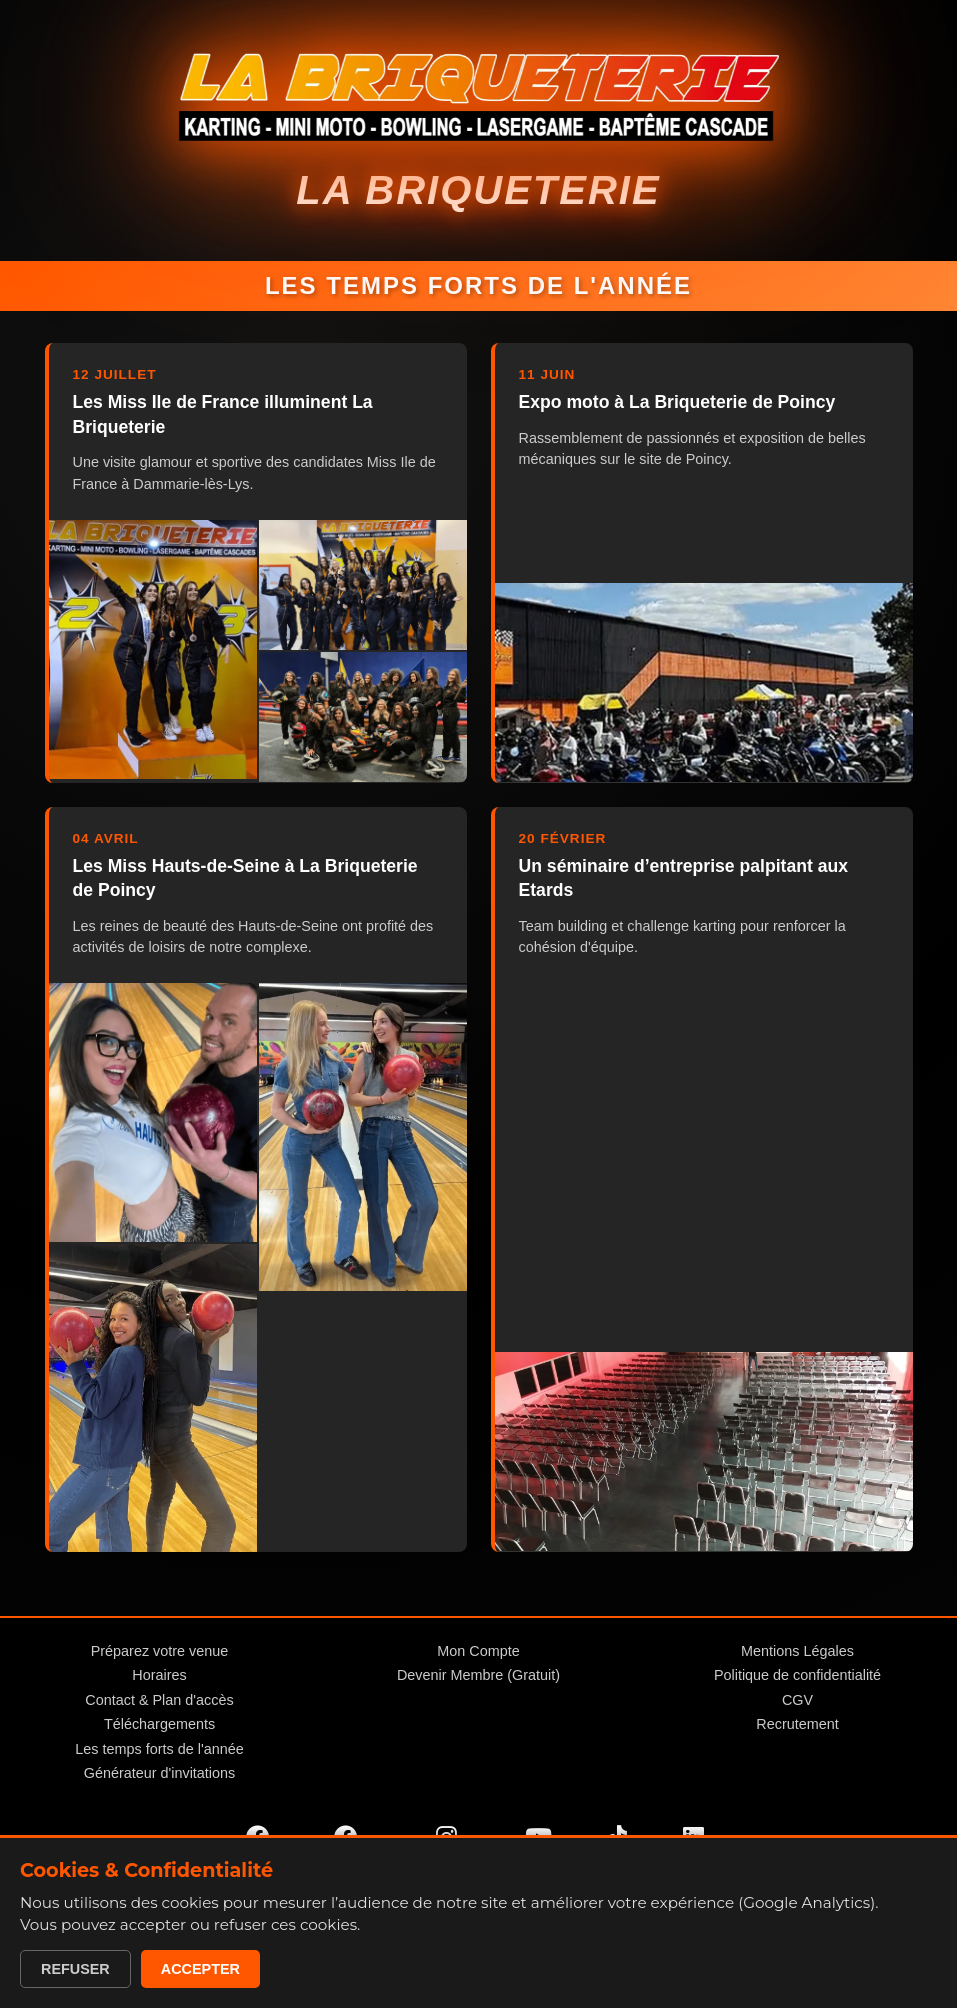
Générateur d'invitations (160, 1773)
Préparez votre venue (160, 1651)
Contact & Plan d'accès (159, 1700)
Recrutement (797, 1724)
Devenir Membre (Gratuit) (478, 1675)
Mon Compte (478, 1651)
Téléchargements (159, 1724)
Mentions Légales (797, 1651)
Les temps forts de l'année (159, 1749)
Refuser (75, 1969)
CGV (797, 1700)
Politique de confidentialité (797, 1675)
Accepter (200, 1969)
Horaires (159, 1675)
